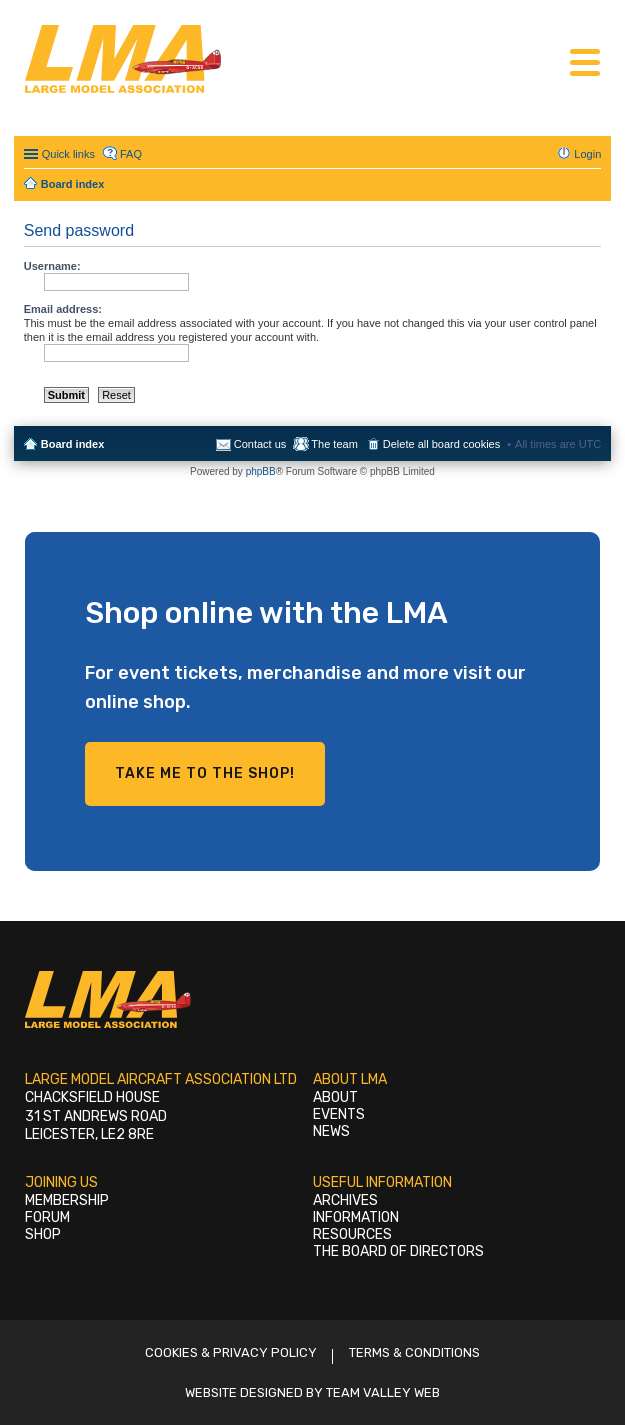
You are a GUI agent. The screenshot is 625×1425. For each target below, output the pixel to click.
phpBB (261, 471)
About (335, 1097)
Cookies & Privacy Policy (231, 1352)
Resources (352, 1234)
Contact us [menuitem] (260, 444)
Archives (345, 1200)
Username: (52, 266)
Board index (73, 444)
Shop (43, 1234)
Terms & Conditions (414, 1352)
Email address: (63, 309)
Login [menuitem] (587, 154)
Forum (47, 1217)
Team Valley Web (383, 1392)
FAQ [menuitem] (131, 154)
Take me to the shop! (205, 773)
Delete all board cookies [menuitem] (441, 444)
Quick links (68, 154)
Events (339, 1114)
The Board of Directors (398, 1251)
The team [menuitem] (334, 444)
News (331, 1131)
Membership (67, 1200)
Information (356, 1217)
